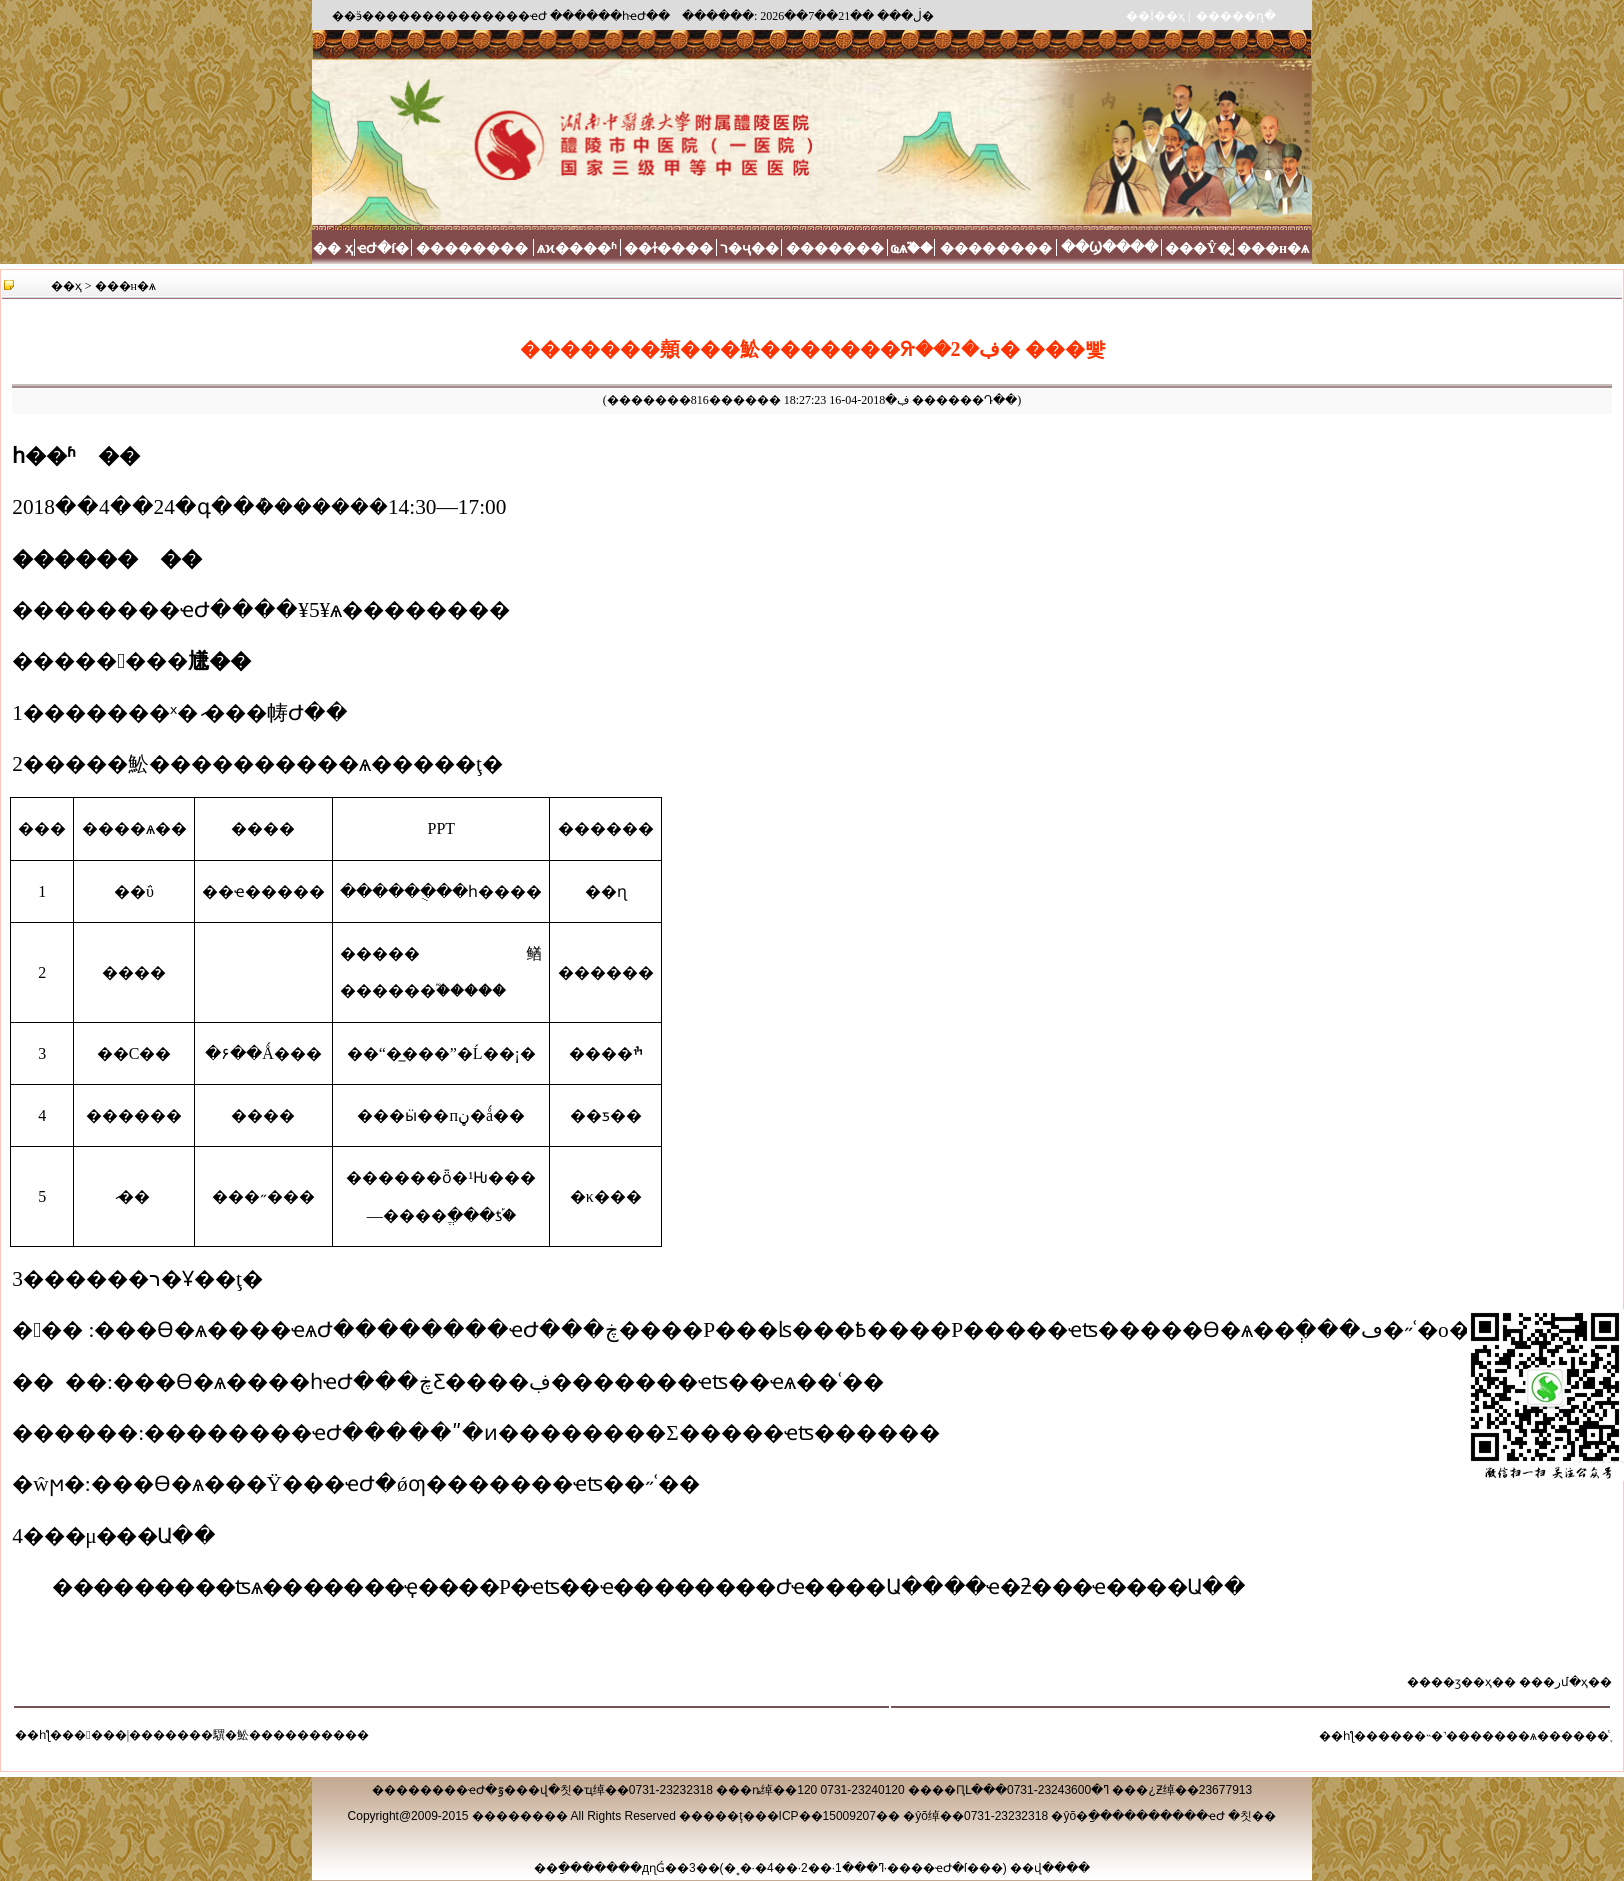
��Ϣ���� (1109, 247)
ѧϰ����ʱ (577, 248)
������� (835, 248)
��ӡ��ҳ (1461, 1682)
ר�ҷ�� (749, 248)
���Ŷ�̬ (1198, 248)
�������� (472, 248)
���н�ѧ (1273, 248)
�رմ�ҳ (1565, 1682)
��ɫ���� (668, 248)
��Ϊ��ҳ (1155, 16)
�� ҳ (333, 248)
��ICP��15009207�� (827, 1816)
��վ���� (1050, 1868)
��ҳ (66, 286)
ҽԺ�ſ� (383, 248)
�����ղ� (1236, 16)
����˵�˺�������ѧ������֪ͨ (1493, 1736)
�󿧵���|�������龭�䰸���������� (221, 1735)
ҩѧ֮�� (911, 248)
